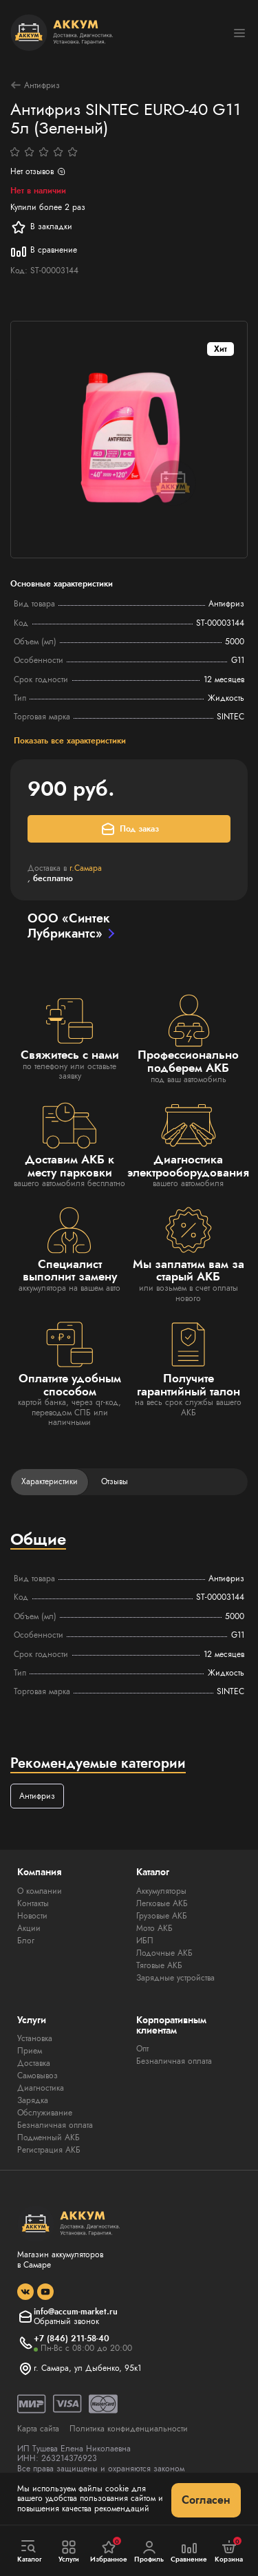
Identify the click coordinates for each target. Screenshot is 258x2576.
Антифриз (35, 85)
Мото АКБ (154, 1928)
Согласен (206, 2500)
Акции (29, 1928)
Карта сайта (38, 2428)
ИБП (144, 1940)
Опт (142, 2048)
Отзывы (114, 1481)
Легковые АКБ (162, 1903)
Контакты (33, 1903)
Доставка (33, 2063)
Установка (34, 2038)
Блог (25, 1940)
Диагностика (40, 2088)
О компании (39, 1891)
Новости (32, 1916)
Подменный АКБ (48, 2137)
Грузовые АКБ (161, 1916)
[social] (25, 2291)
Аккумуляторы (161, 1891)
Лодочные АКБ (164, 1953)
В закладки (41, 227)
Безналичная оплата (55, 2125)
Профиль (149, 2551)
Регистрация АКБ (48, 2150)
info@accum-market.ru (76, 2311)
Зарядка (32, 2100)
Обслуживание (44, 2113)
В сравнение (43, 250)
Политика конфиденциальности (128, 2428)
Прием (29, 2051)
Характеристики (49, 1481)
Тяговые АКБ (159, 1965)
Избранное (109, 2550)
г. (85, 868)
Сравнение (189, 2551)
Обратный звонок (66, 2321)
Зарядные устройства (175, 1978)
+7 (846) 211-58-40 (71, 2338)
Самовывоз (37, 2075)
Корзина (229, 2550)
